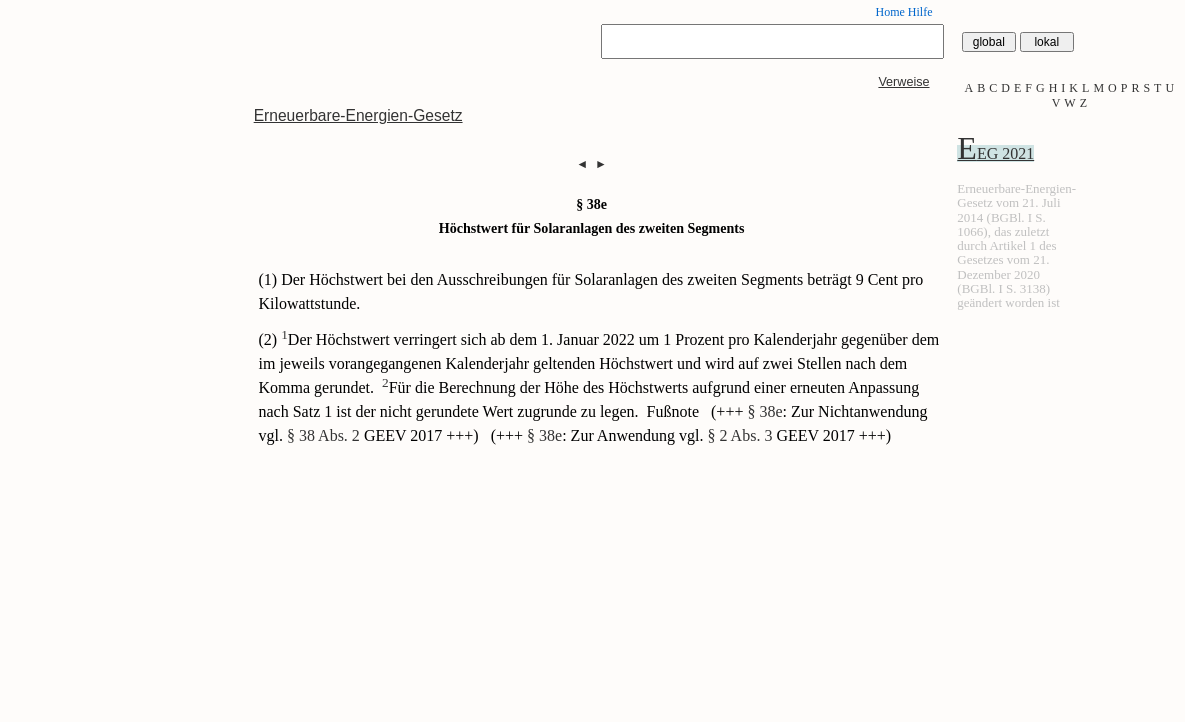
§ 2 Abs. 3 (739, 435)
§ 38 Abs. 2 (323, 435)
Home (889, 12)
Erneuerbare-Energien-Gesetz (358, 115)
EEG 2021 (995, 153)
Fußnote (675, 411)
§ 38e (764, 411)
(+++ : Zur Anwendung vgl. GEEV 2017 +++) (691, 435)
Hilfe (920, 12)
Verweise (903, 82)
